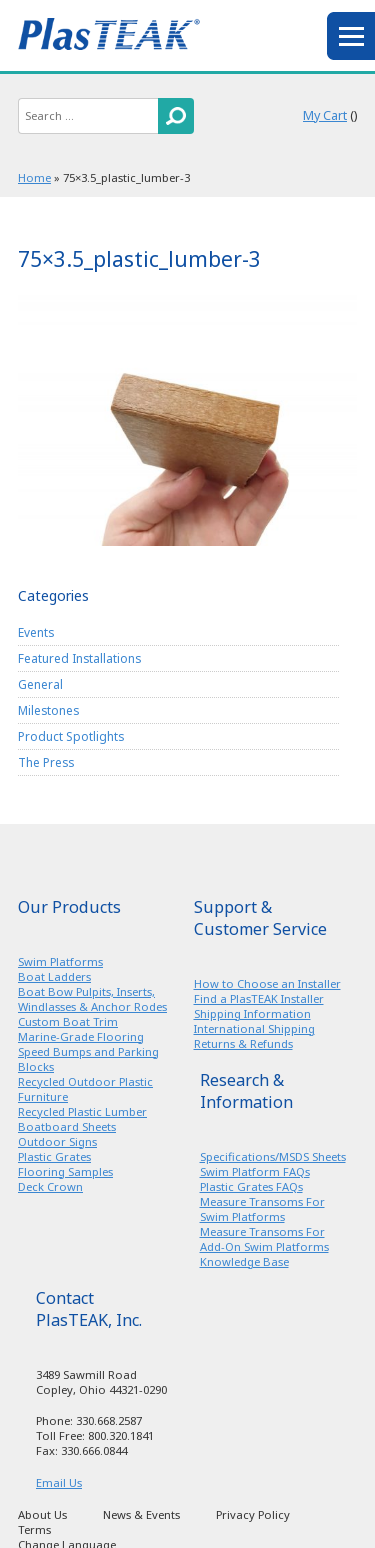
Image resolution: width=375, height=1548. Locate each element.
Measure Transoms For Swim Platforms (262, 1209)
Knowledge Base (244, 1261)
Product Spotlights (71, 736)
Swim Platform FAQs (255, 1171)
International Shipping (254, 1028)
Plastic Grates (54, 1156)
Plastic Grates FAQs (251, 1186)
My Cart (325, 115)
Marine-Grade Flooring (81, 1036)
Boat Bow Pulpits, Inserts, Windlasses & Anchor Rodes (92, 999)
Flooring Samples (65, 1171)
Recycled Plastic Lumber (82, 1111)
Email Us (59, 1482)
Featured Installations (79, 658)
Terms (34, 1529)
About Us (42, 1514)
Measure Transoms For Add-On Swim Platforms (264, 1239)
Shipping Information (252, 1013)
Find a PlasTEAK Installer (259, 998)
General (40, 684)
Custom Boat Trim (68, 1021)
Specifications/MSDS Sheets (273, 1156)
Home (34, 177)
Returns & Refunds (243, 1043)
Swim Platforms (60, 961)
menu (351, 36)
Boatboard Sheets (67, 1126)
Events (36, 632)
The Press (46, 762)
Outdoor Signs (57, 1141)
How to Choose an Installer (267, 983)
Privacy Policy (253, 1514)
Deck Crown (50, 1186)
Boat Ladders (54, 976)
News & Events (141, 1514)
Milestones (48, 710)
